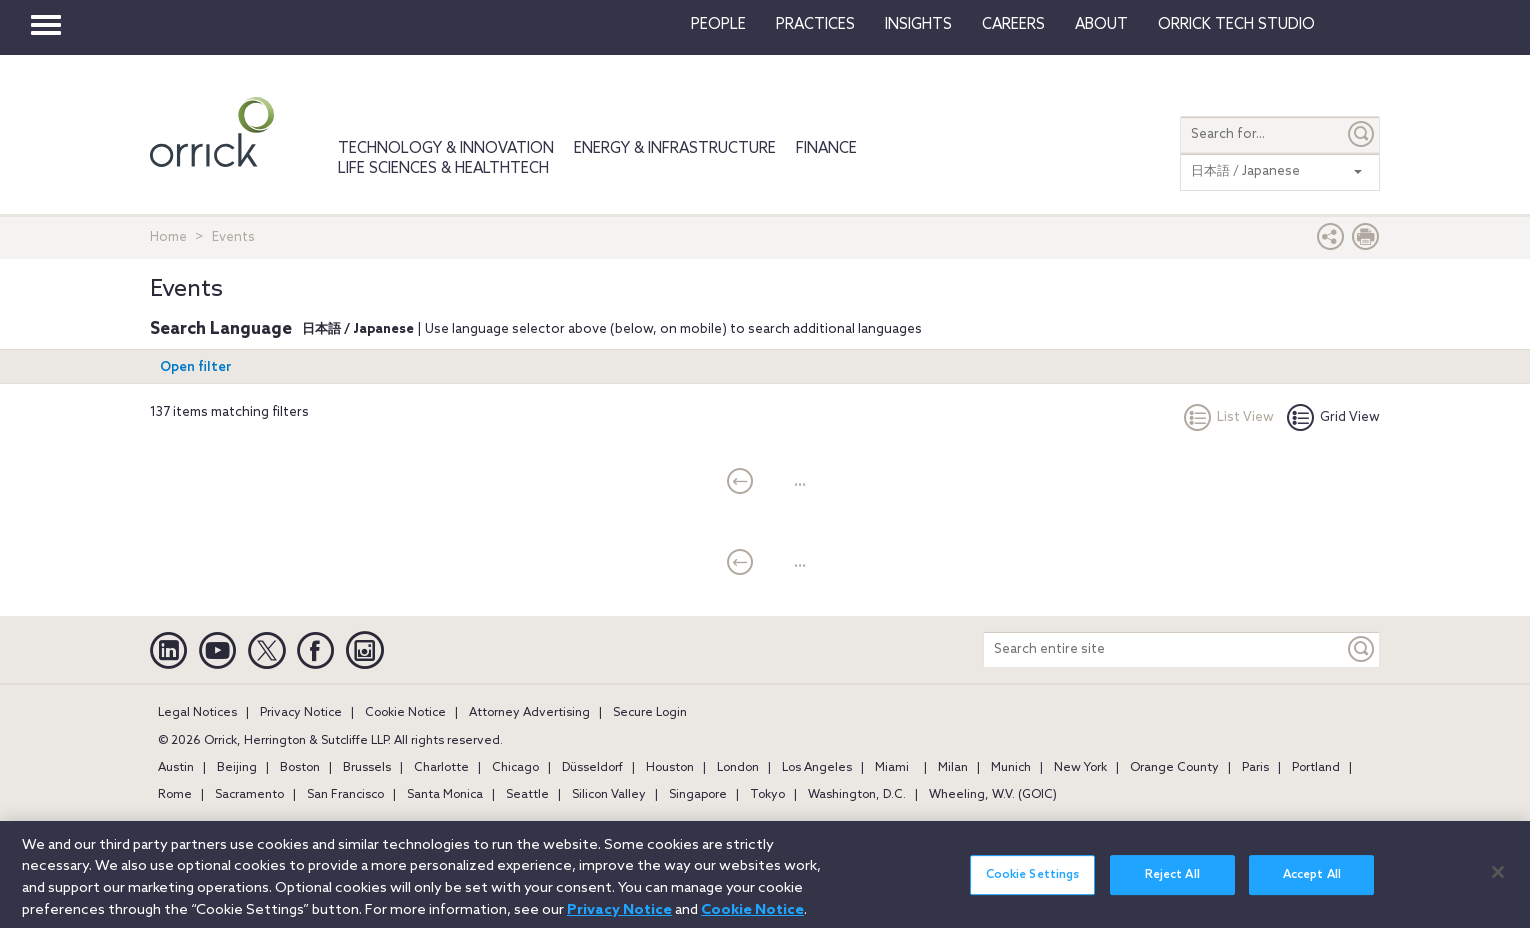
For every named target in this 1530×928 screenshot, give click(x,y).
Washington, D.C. (857, 795)
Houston (670, 768)
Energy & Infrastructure (675, 149)
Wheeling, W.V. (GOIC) (993, 795)
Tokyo (767, 795)
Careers (1013, 25)
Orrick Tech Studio (1236, 25)
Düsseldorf (592, 768)
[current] (740, 483)
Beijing (237, 768)
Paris (1255, 768)
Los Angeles (817, 768)
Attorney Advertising (529, 713)
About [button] (1101, 25)
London (738, 768)
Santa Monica (445, 795)
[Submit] (1362, 134)
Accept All (1312, 886)
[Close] (1498, 883)
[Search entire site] (1164, 649)
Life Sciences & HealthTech (443, 169)
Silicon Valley (609, 795)
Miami (892, 768)
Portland (1316, 768)
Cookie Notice (405, 713)
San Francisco (345, 795)
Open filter (196, 367)
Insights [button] (918, 25)
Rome (175, 795)
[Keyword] (1362, 649)
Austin (176, 768)
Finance (826, 149)
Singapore (698, 795)
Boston (300, 768)
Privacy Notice (301, 713)
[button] (1331, 241)
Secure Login (650, 713)
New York (1080, 768)
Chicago (515, 768)
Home (168, 237)
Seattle (527, 795)
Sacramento (249, 795)
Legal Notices (197, 713)
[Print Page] (1366, 241)
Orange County (1174, 768)
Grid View (1333, 417)
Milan (953, 768)
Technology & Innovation (446, 149)
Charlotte (441, 768)
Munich (1011, 768)
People (718, 25)
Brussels (367, 768)
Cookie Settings (1033, 886)
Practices (815, 25)
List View (1229, 417)
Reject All (1172, 886)
